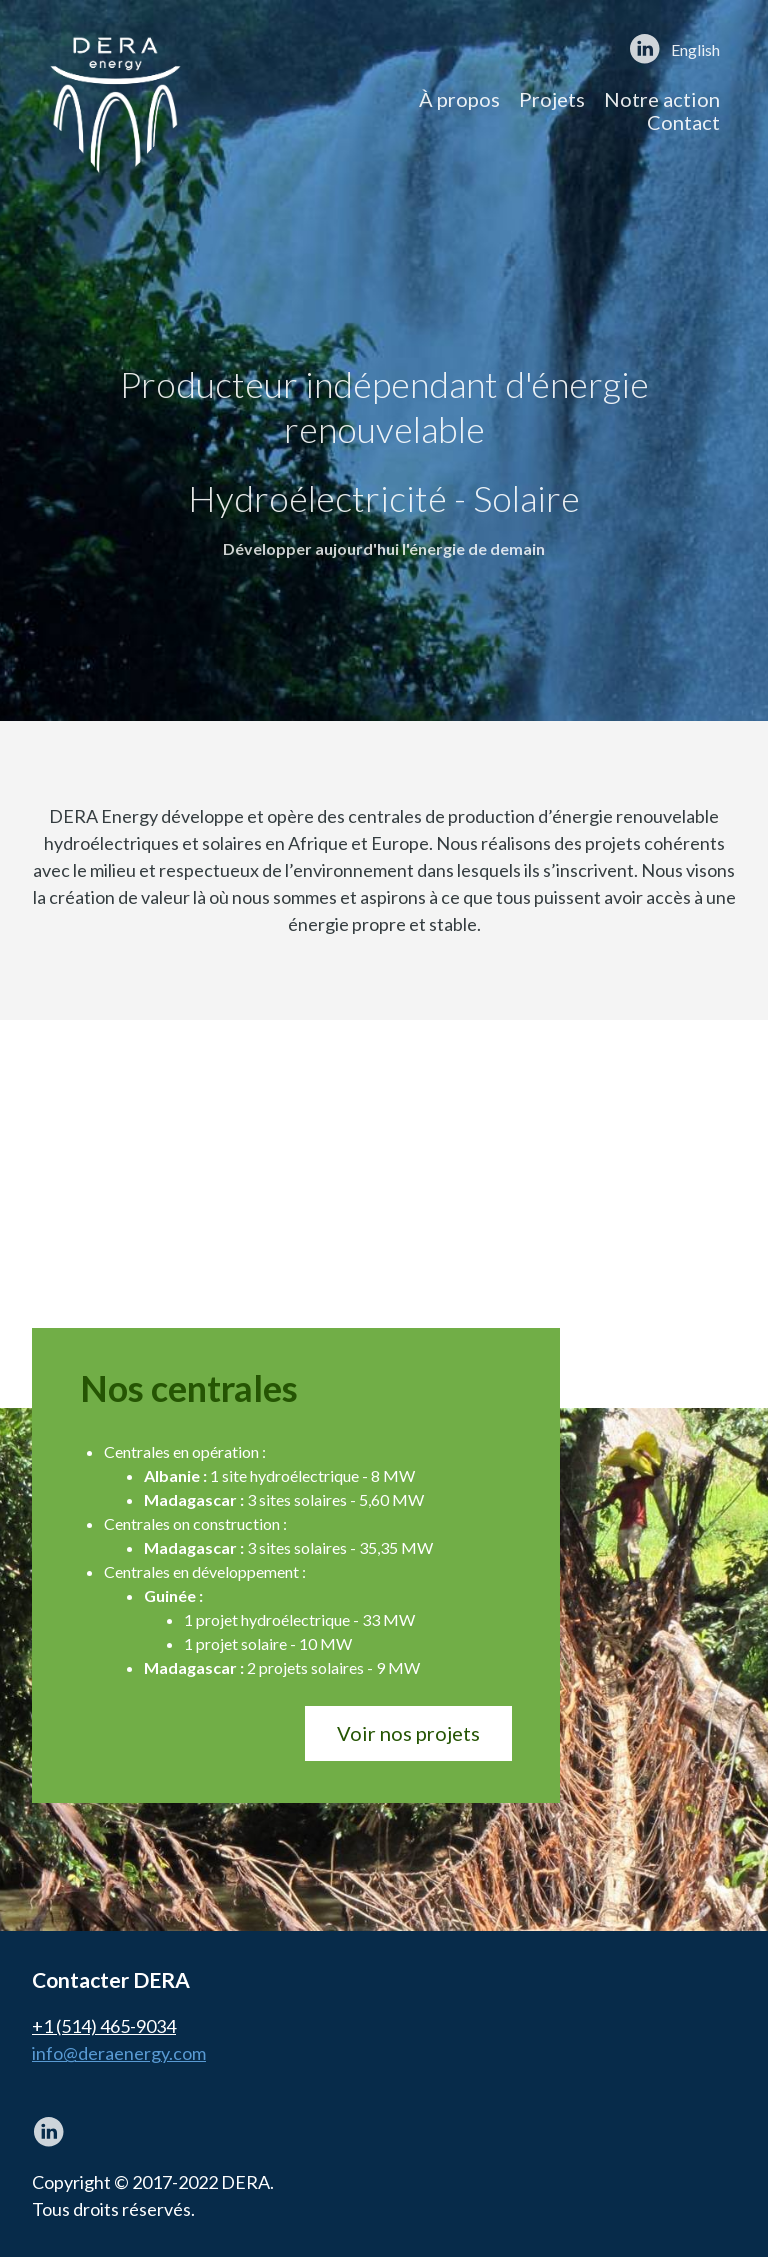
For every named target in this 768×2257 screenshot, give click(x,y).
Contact (683, 122)
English (695, 49)
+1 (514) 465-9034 (104, 2026)
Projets (552, 99)
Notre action (662, 99)
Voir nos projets (408, 1733)
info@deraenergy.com (119, 2053)
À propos (459, 99)
